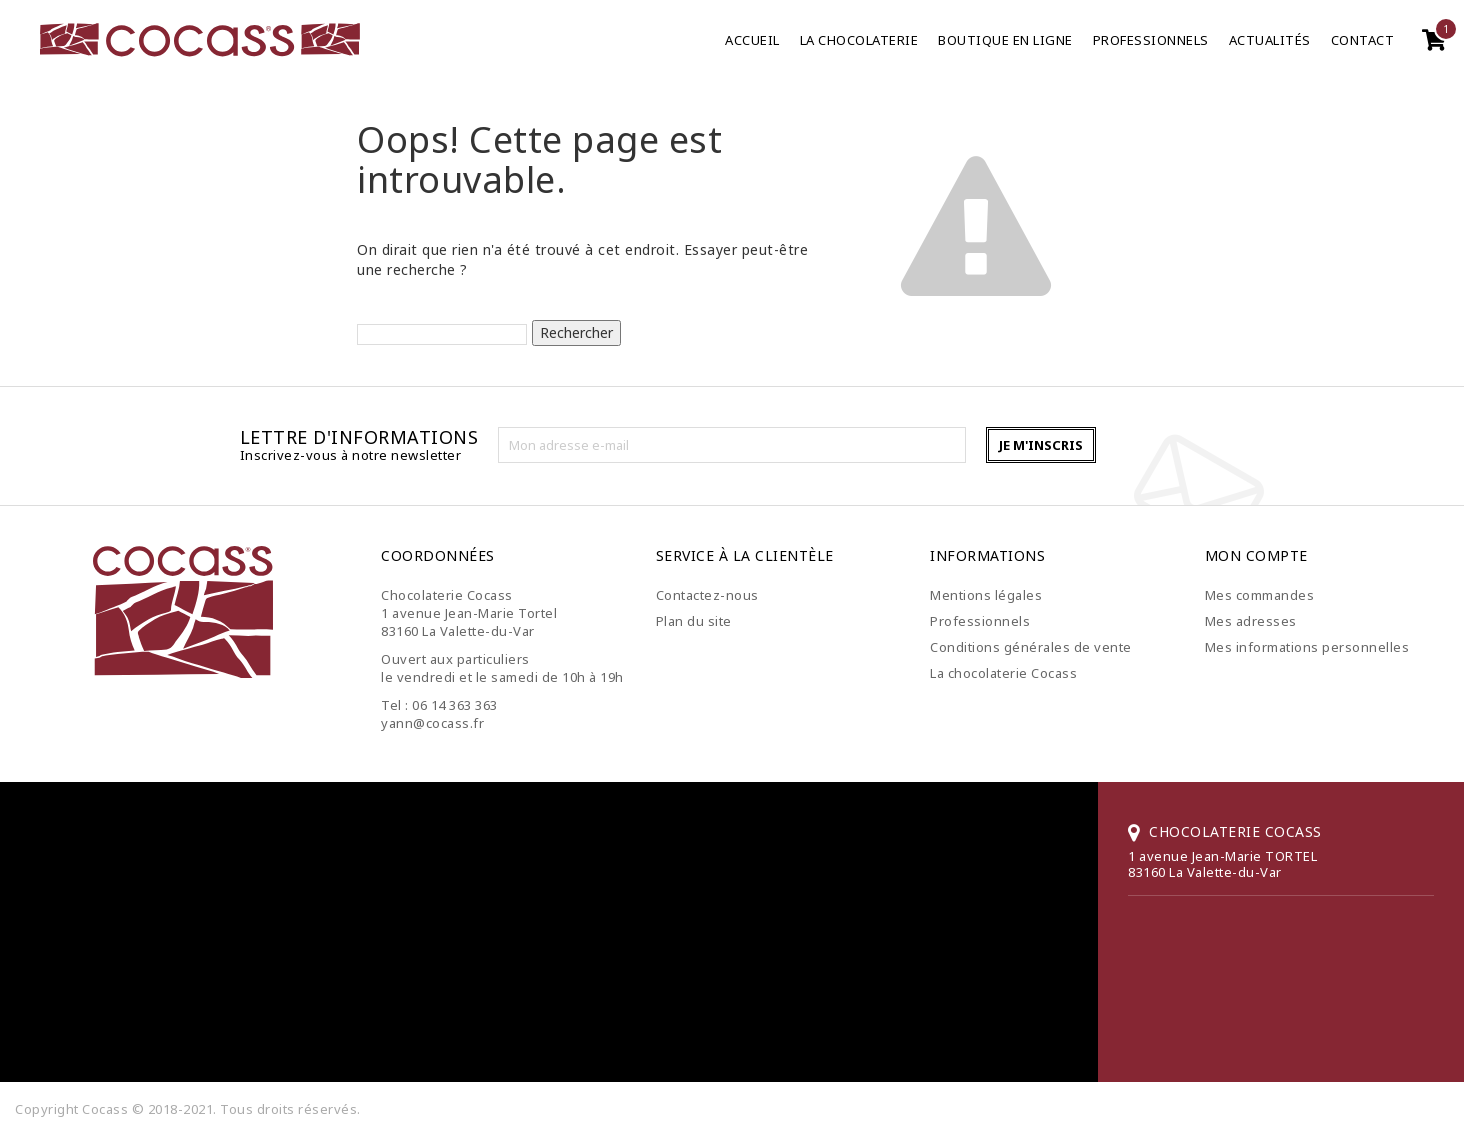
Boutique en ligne (1005, 40)
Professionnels (1151, 40)
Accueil (752, 40)
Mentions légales (986, 595)
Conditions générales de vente (1031, 647)
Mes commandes (1260, 595)
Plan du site (694, 621)
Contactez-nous (707, 595)
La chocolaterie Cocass (1003, 673)
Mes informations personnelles (1307, 647)
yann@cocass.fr (432, 723)
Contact (1363, 40)
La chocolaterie (859, 40)
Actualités (1270, 40)
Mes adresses (1251, 621)
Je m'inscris (1041, 445)
